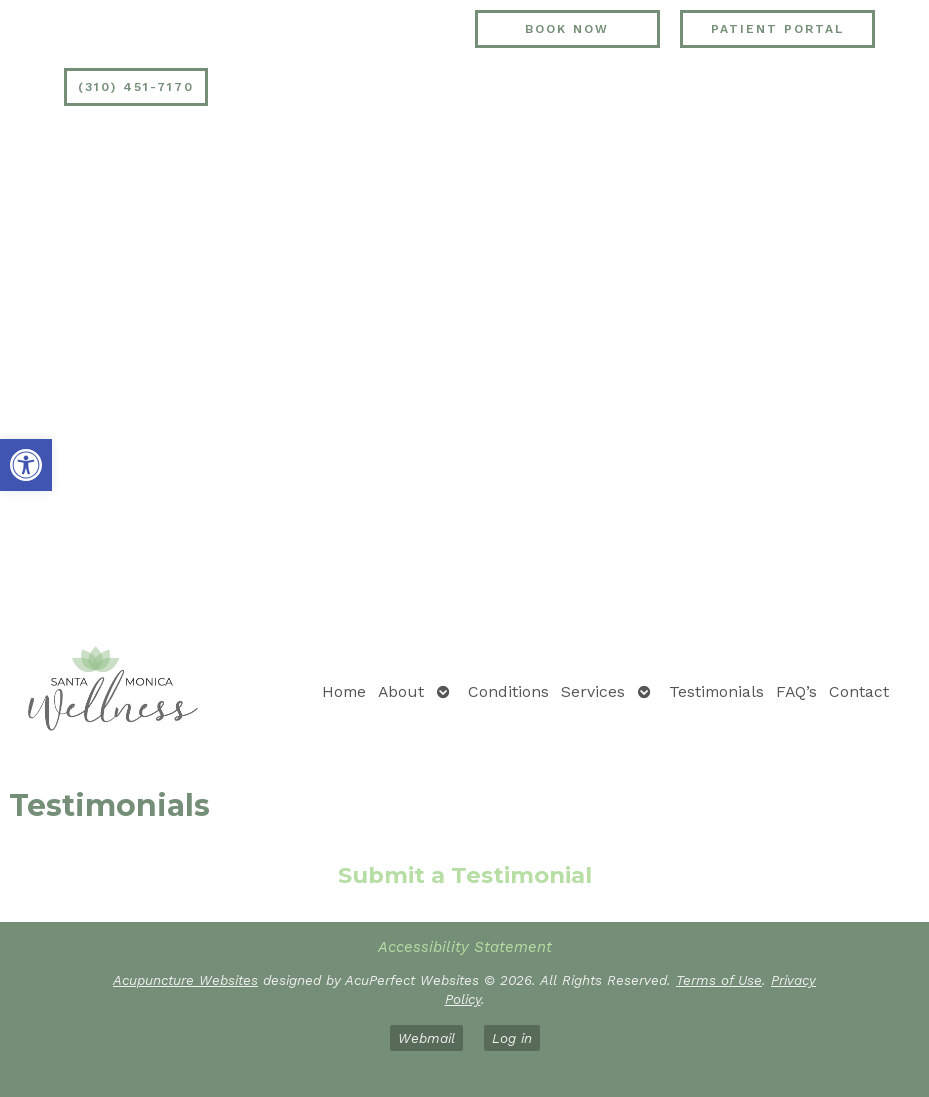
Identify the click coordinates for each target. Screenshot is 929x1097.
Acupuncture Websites (185, 980)
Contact (859, 691)
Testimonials (716, 691)
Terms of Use (719, 980)
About (401, 691)
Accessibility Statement (465, 947)
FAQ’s (796, 691)
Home (344, 691)
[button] (26, 465)
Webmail (426, 1038)
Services (593, 691)
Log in (512, 1038)
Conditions (508, 691)
